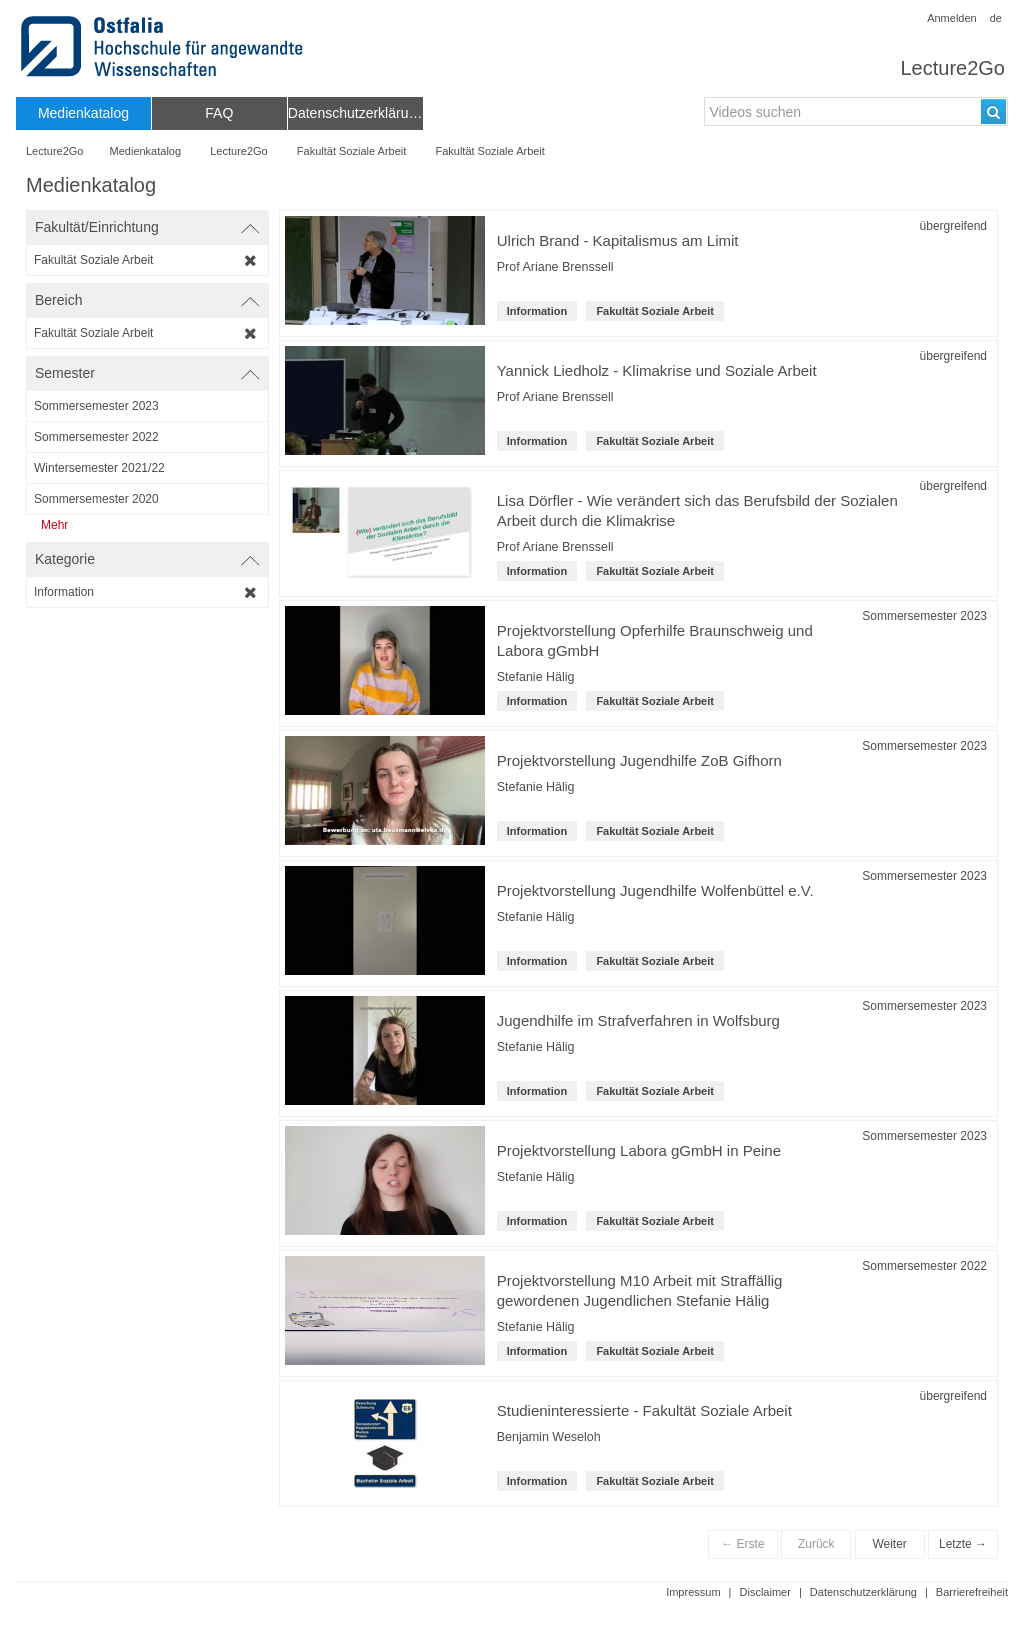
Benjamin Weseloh (549, 1437)
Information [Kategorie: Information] (537, 311)
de (996, 18)
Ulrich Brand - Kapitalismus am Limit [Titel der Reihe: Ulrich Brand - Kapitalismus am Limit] (618, 240)
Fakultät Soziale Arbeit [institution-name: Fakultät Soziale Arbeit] (655, 311)
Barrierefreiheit (972, 1592)
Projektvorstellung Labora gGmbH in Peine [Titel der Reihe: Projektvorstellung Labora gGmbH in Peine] (639, 1150)
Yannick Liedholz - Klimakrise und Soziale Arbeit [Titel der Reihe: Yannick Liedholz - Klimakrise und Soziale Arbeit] (657, 370)
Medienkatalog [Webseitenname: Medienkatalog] (146, 151)
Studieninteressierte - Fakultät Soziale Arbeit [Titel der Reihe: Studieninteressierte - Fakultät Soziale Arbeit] (644, 1410)
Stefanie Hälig (536, 677)
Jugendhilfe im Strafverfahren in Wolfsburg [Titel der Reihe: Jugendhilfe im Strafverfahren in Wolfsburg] (638, 1020)
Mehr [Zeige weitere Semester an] (54, 525)
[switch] (147, 227)
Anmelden (952, 18)
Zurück (816, 1544)
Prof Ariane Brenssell (555, 267)
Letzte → (963, 1544)
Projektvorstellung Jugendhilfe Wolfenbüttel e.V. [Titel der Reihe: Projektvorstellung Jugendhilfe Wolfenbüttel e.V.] (655, 890)
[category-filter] (147, 592)
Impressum (693, 1592)
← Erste (742, 1544)
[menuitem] (83, 113)
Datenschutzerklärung (863, 1592)
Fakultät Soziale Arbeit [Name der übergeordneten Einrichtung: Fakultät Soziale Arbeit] (351, 151)
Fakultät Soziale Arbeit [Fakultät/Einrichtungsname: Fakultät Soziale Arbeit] (489, 151)
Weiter (889, 1544)
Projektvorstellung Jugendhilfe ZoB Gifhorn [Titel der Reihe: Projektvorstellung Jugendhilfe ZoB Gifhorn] (639, 760)
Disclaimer (765, 1592)
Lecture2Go (952, 68)
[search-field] (856, 111)
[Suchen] (993, 111)
